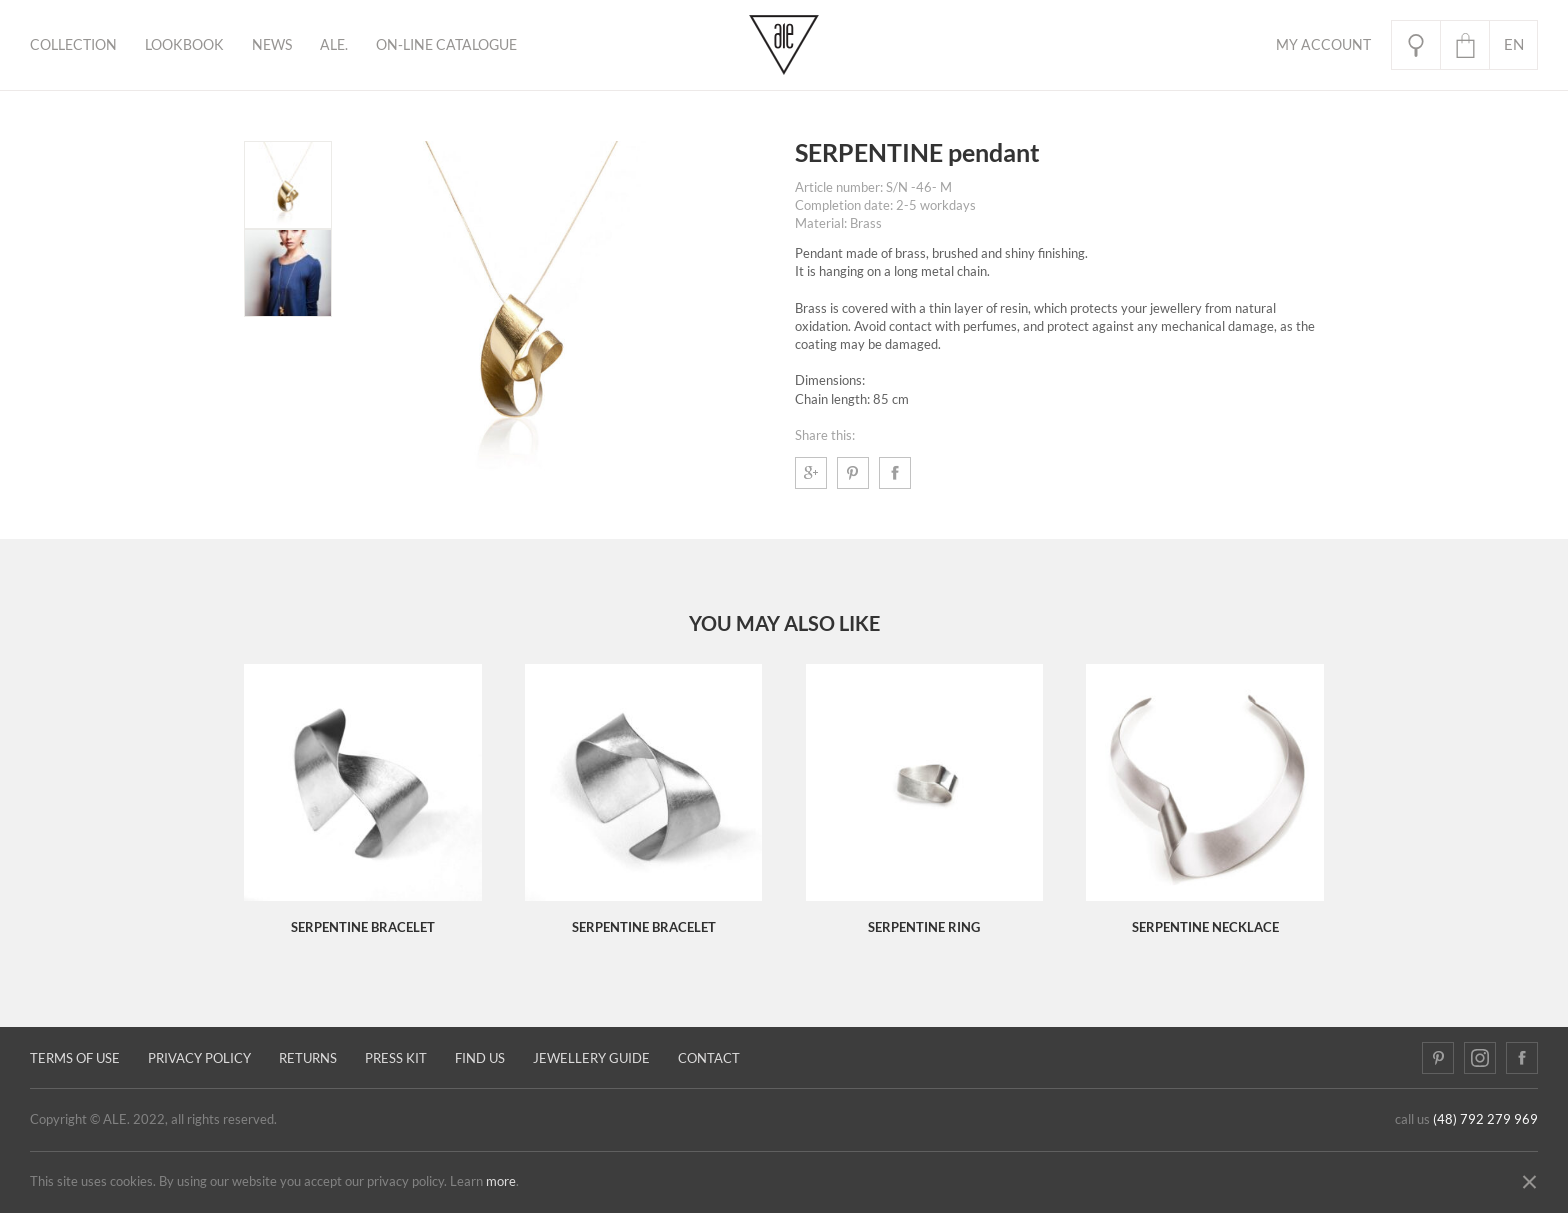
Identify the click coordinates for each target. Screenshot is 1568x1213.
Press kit (396, 1058)
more (501, 1181)
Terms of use (75, 1058)
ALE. (334, 45)
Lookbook (184, 45)
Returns (308, 1058)
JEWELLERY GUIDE (591, 1058)
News (272, 45)
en (1514, 44)
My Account (1323, 45)
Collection (73, 45)
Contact (709, 1058)
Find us (480, 1058)
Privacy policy (199, 1058)
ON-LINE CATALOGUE (446, 45)
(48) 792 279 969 (1485, 1119)
